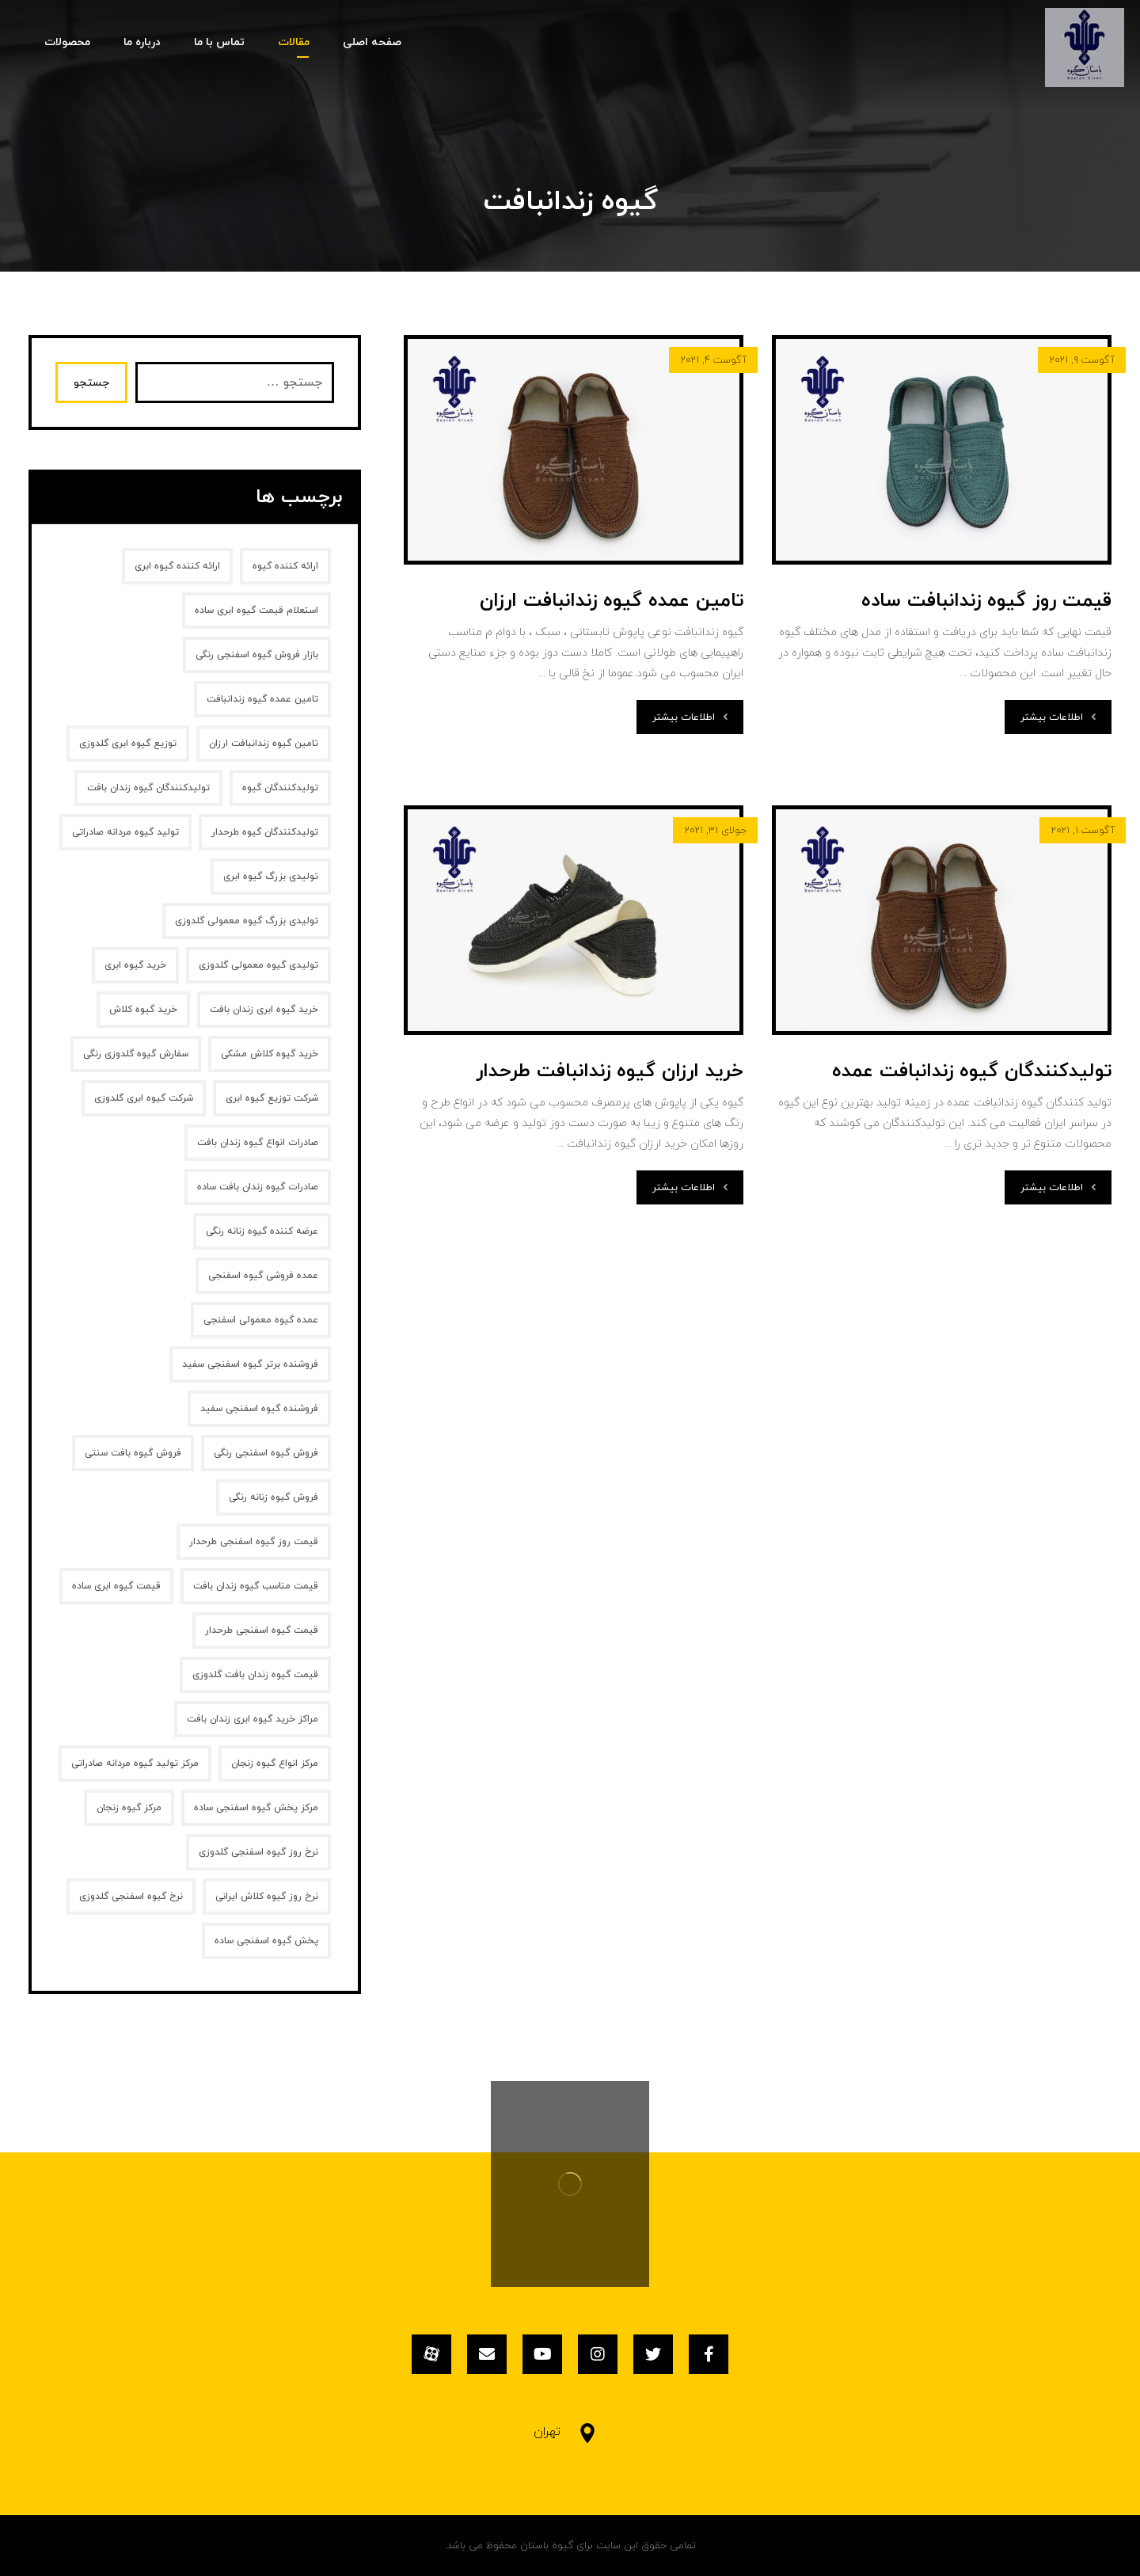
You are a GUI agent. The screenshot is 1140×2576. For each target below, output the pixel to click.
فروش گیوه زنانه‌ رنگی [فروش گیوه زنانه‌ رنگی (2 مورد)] (273, 1497)
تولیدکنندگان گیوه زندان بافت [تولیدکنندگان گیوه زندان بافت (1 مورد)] (148, 788)
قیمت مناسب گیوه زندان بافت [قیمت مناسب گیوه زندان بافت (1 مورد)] (255, 1586)
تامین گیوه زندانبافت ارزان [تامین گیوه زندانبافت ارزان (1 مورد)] (263, 743)
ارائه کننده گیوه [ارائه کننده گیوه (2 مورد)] (285, 566)
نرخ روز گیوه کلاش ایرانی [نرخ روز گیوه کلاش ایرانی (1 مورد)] (266, 1896)
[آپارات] (431, 2354)
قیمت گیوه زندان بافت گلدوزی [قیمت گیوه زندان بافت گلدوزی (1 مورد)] (255, 1675)
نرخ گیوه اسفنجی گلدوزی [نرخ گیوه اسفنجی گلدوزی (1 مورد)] (131, 1896)
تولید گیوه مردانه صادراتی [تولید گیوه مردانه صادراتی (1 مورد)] (125, 832)
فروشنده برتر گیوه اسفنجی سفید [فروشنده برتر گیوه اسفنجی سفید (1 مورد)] (250, 1364)
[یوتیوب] (542, 2354)
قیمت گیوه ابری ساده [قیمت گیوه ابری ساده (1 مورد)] (116, 1586)
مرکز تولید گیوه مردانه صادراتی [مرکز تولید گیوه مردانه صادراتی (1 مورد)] (135, 1763)
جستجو (91, 382)
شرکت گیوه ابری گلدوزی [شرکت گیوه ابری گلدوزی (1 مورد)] (143, 1098)
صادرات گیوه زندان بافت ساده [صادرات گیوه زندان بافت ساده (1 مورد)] (257, 1187)
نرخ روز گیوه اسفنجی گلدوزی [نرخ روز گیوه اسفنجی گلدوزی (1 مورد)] (258, 1852)
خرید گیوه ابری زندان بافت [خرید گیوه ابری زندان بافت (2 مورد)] (264, 1009)
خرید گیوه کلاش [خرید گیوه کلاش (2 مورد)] (143, 1009)
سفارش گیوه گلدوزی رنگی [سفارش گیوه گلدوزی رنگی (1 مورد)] (135, 1054)
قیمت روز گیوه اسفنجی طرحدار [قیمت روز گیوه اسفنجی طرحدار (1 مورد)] (253, 1541)
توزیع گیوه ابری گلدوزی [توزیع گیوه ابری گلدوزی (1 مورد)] (128, 743)
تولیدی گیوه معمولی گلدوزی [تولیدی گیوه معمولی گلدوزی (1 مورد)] (258, 965)
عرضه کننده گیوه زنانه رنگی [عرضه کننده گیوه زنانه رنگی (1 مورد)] (262, 1231)
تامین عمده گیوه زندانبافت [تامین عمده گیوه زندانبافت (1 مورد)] (262, 699)
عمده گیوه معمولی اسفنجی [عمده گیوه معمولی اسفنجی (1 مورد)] (260, 1320)
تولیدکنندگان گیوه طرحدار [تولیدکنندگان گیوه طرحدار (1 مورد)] (264, 832)
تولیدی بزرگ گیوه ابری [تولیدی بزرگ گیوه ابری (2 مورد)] (270, 876)
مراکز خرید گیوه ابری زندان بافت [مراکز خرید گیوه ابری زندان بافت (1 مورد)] (252, 1719)
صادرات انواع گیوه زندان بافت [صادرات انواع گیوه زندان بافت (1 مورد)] (257, 1142)
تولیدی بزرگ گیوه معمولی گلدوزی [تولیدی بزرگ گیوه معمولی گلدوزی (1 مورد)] (246, 921)
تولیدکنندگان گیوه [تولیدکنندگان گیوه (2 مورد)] (280, 788)
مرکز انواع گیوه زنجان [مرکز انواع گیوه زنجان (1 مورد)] (274, 1763)
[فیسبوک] (708, 2354)
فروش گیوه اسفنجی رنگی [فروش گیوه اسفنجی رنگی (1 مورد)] (266, 1453)
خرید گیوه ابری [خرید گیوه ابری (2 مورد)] (135, 965)
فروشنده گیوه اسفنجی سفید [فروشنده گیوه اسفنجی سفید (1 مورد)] (259, 1408)
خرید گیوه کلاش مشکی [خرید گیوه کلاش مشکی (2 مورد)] (269, 1054)
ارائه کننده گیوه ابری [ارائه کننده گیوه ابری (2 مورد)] (177, 566)
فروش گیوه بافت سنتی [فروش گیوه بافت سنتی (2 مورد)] (133, 1453)
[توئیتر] (653, 2354)
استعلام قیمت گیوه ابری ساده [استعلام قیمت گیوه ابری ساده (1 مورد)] (256, 610)
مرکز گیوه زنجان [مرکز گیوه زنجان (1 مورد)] (129, 1808)
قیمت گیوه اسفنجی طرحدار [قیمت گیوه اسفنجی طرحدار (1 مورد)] (261, 1630)
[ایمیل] (487, 2354)
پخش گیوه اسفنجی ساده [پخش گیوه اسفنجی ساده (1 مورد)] (266, 1941)
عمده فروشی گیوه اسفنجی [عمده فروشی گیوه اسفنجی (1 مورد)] (263, 1275)
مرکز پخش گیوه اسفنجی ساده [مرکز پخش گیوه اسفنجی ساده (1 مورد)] (256, 1808)
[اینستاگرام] (598, 2354)
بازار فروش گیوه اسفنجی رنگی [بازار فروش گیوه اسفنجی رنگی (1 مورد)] (257, 655)
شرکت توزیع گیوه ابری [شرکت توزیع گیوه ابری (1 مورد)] (272, 1098)
